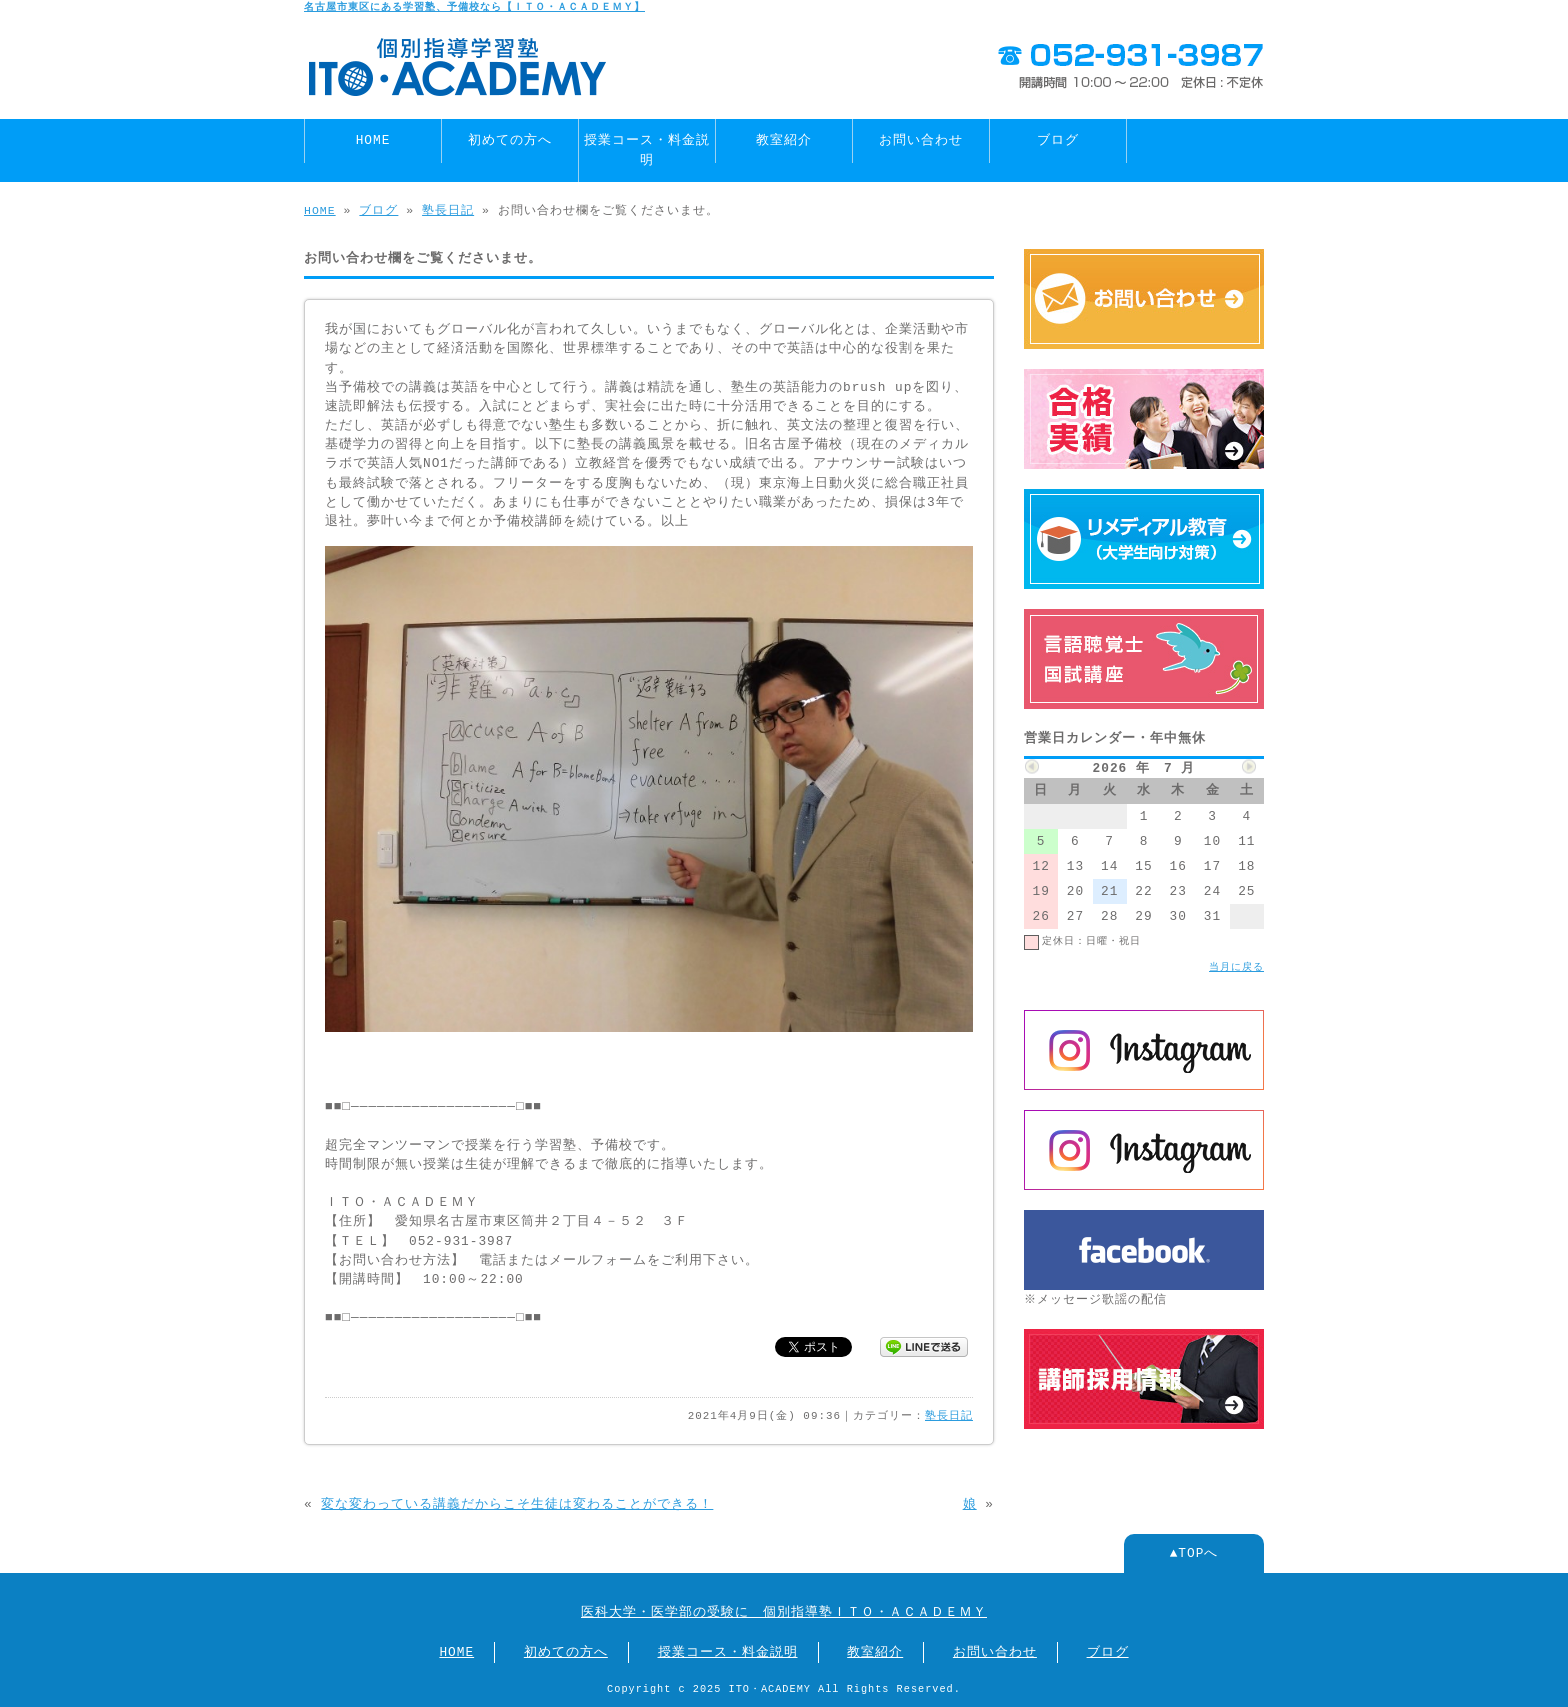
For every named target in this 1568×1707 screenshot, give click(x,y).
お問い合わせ (921, 140)
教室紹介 (784, 140)
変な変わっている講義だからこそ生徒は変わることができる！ (517, 1504)
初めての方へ (510, 140)
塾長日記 (448, 210)
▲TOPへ (1194, 1553)
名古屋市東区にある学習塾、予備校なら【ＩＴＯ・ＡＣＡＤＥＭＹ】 (474, 7)
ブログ (1058, 140)
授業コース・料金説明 (647, 149)
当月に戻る (1236, 967)
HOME (373, 140)
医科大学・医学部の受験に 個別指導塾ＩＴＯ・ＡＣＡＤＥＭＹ (784, 1612)
